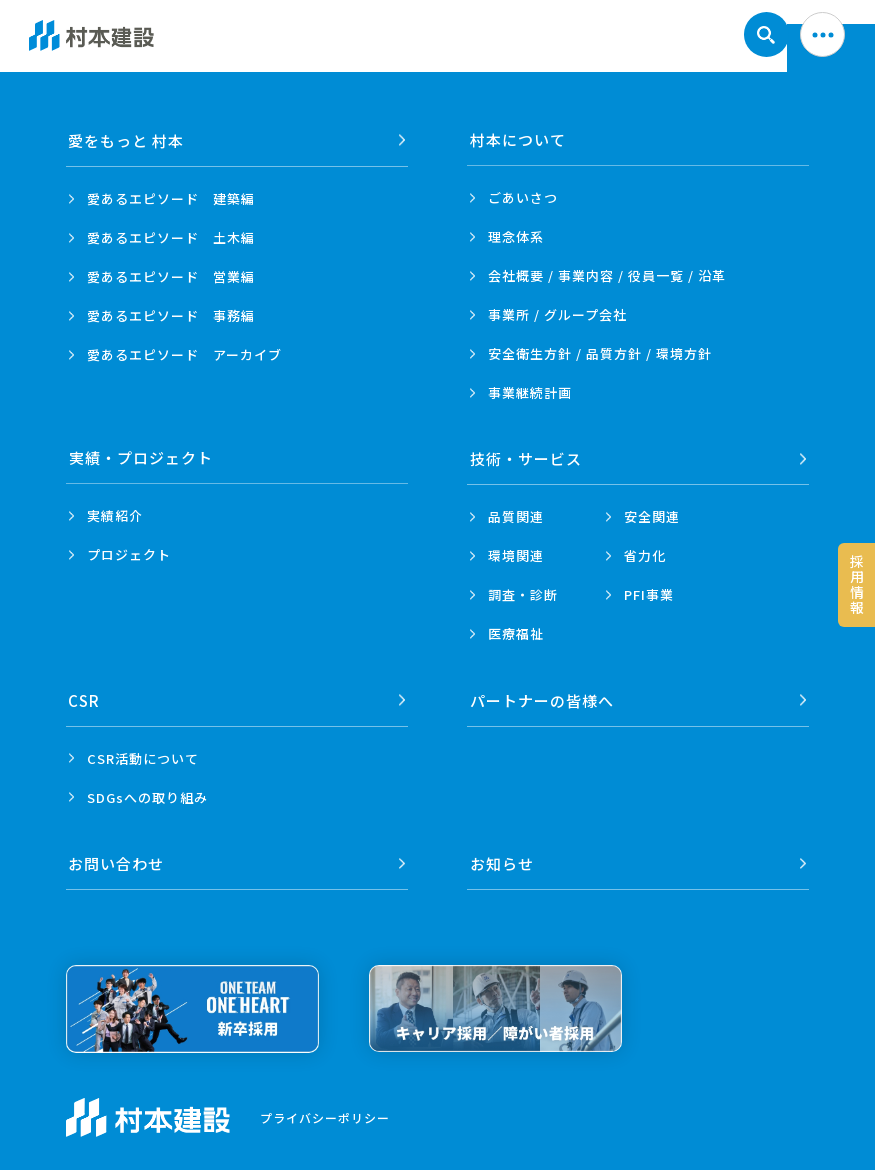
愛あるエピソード (171, 197)
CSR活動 (143, 755)
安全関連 (652, 515)
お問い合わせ (117, 859)
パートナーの (542, 697)
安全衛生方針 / (600, 353)
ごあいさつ (523, 197)
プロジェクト (129, 554)
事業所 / (557, 314)
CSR (85, 697)
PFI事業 (649, 593)
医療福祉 (516, 632)
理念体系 (516, 236)
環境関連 (516, 554)
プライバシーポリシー (325, 1113)
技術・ (526, 457)
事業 (530, 392)
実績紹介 (115, 515)
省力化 (645, 554)
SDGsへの (147, 794)
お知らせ (502, 859)
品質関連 (516, 515)
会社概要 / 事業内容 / (607, 275)
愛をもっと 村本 (127, 139)
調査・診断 (523, 593)
